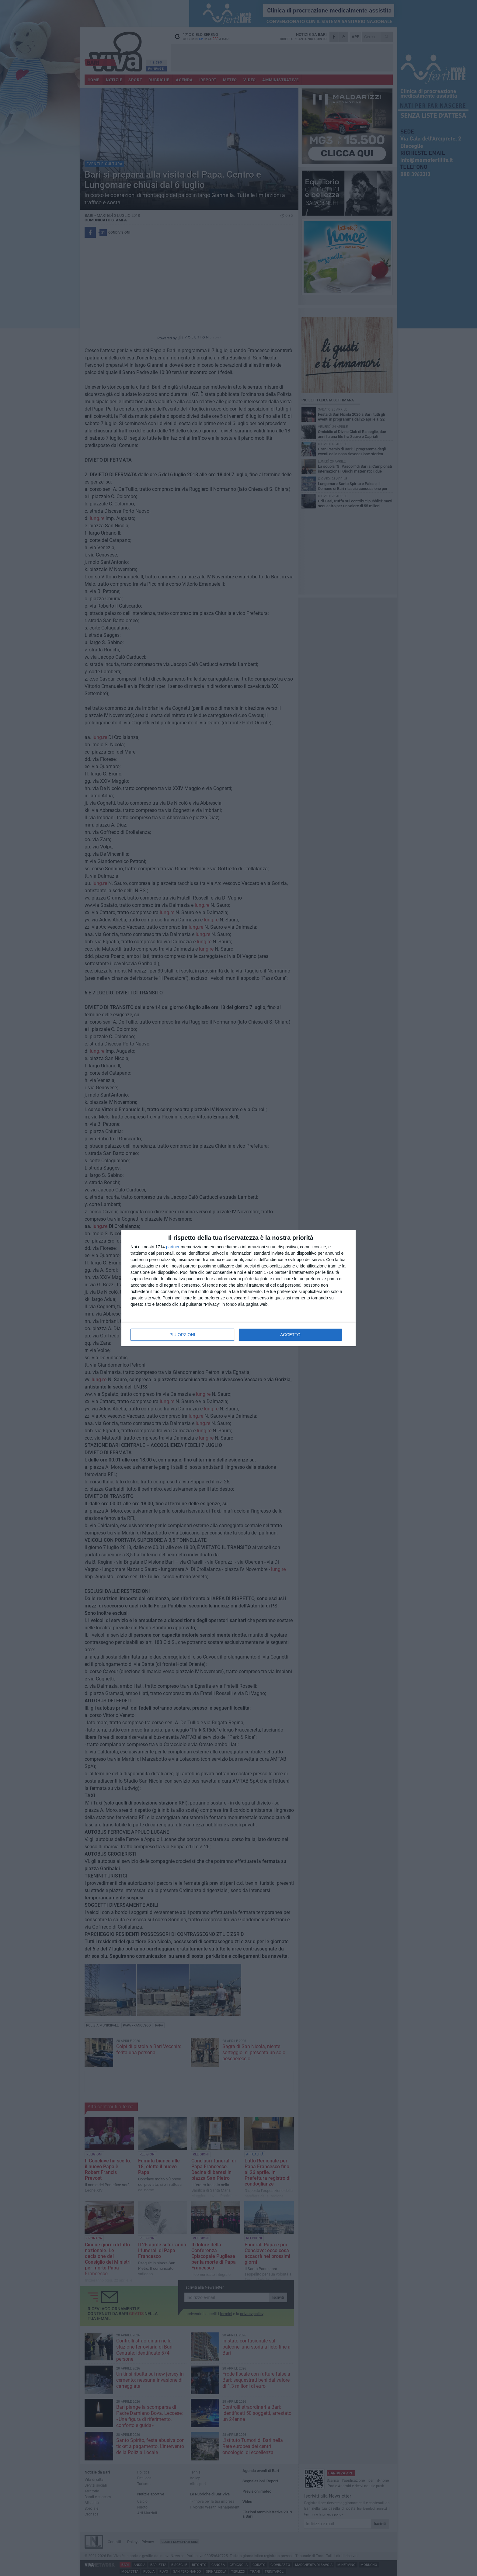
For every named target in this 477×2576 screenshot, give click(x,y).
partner (172, 1247)
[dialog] (238, 1288)
